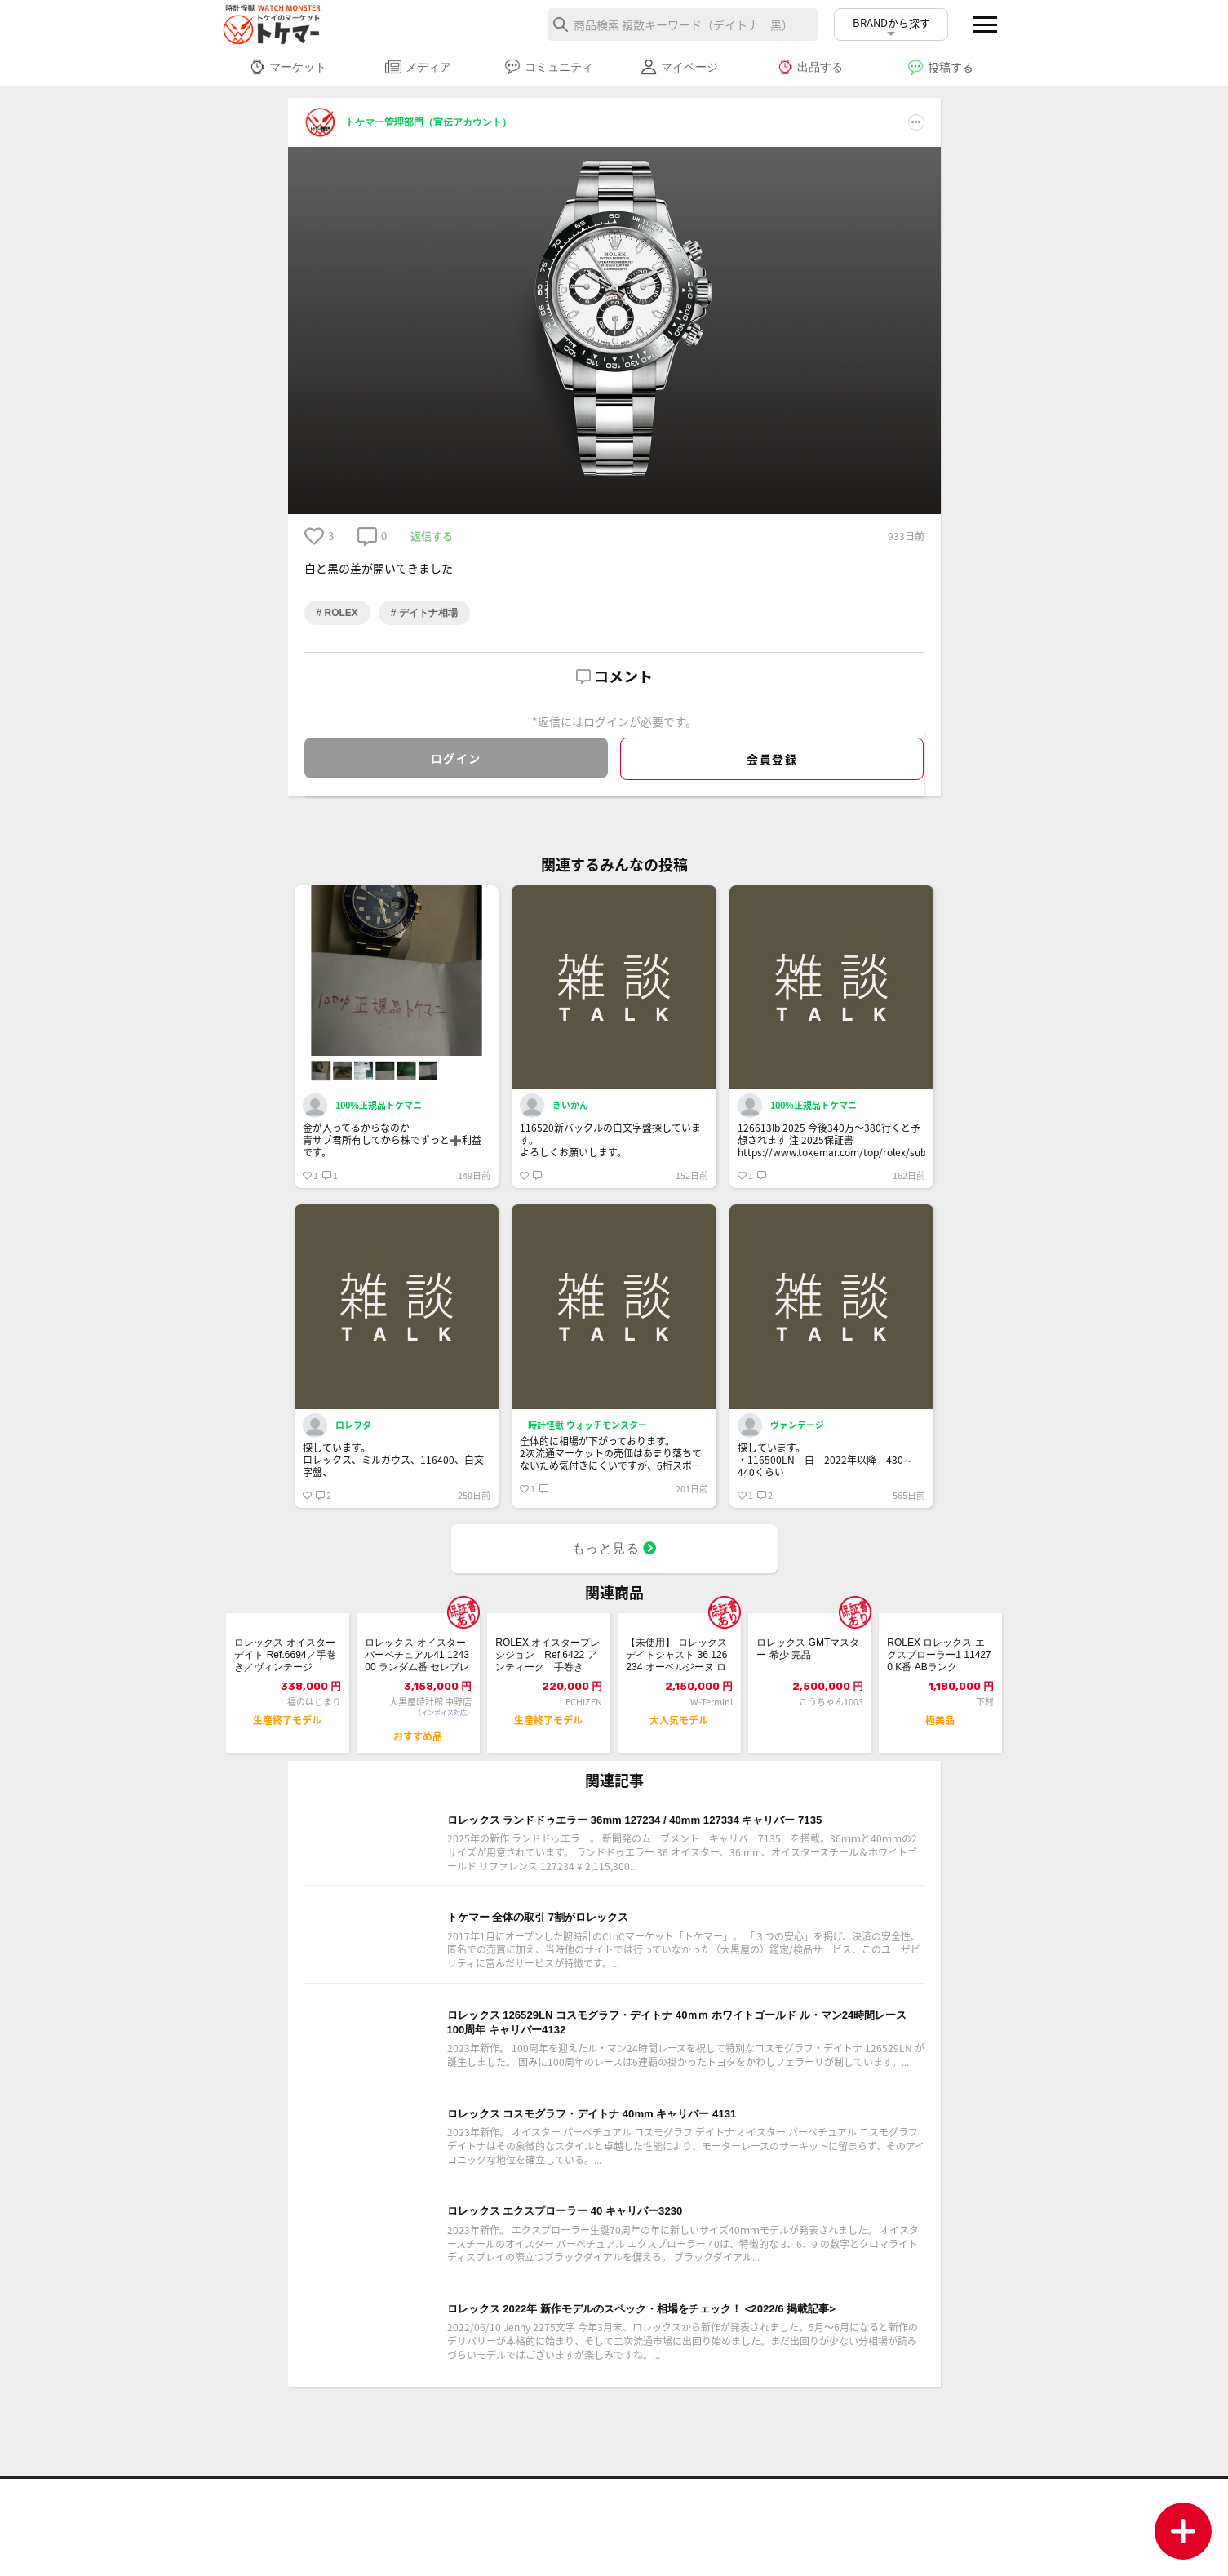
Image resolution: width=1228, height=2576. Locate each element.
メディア (418, 67)
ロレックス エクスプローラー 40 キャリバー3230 (610, 2280)
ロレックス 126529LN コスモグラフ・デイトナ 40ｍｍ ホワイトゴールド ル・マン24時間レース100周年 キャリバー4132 (681, 2077)
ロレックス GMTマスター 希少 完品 (804, 1653)
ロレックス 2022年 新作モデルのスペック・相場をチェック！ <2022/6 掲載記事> (680, 2392)
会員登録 (772, 759)
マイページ (679, 67)
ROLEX (339, 613)
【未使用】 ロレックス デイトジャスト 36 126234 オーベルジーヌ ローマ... (679, 1662)
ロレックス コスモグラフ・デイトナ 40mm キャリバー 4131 (647, 2177)
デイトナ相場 (427, 613)
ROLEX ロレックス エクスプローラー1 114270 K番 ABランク (938, 1662)
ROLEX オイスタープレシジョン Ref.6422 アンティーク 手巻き (548, 1662)
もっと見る (614, 1548)
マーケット (287, 67)
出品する (810, 67)
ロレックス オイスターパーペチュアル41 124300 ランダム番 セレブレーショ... (418, 1662)
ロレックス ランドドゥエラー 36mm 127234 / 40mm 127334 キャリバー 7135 (679, 1850)
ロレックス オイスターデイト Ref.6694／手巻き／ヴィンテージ (287, 1662)
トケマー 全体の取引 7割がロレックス (572, 1963)
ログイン (456, 758)
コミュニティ (548, 67)
